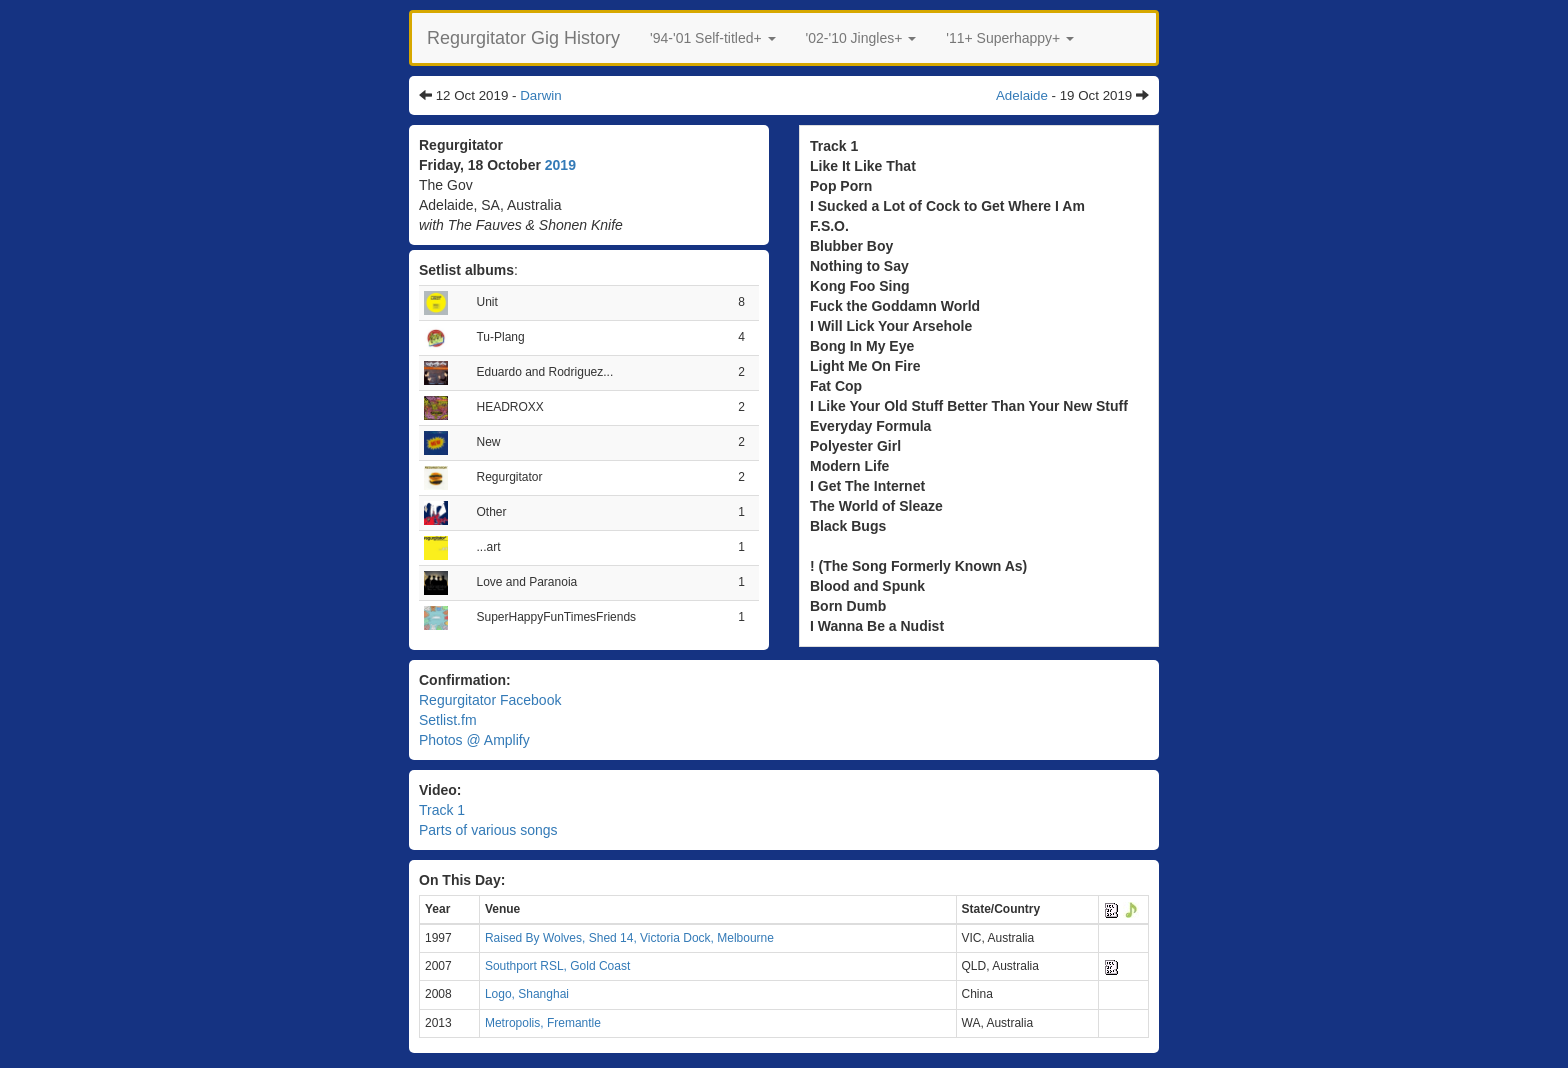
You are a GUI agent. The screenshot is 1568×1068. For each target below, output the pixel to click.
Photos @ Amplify (474, 740)
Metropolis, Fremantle (543, 1023)
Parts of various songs (488, 830)
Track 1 (442, 810)
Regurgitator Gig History (523, 38)
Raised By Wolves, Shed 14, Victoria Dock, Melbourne (629, 938)
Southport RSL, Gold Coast (557, 966)
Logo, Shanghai (527, 994)
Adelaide (1022, 95)
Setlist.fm (448, 720)
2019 (560, 165)
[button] (712, 38)
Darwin (540, 95)
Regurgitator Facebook (490, 700)
